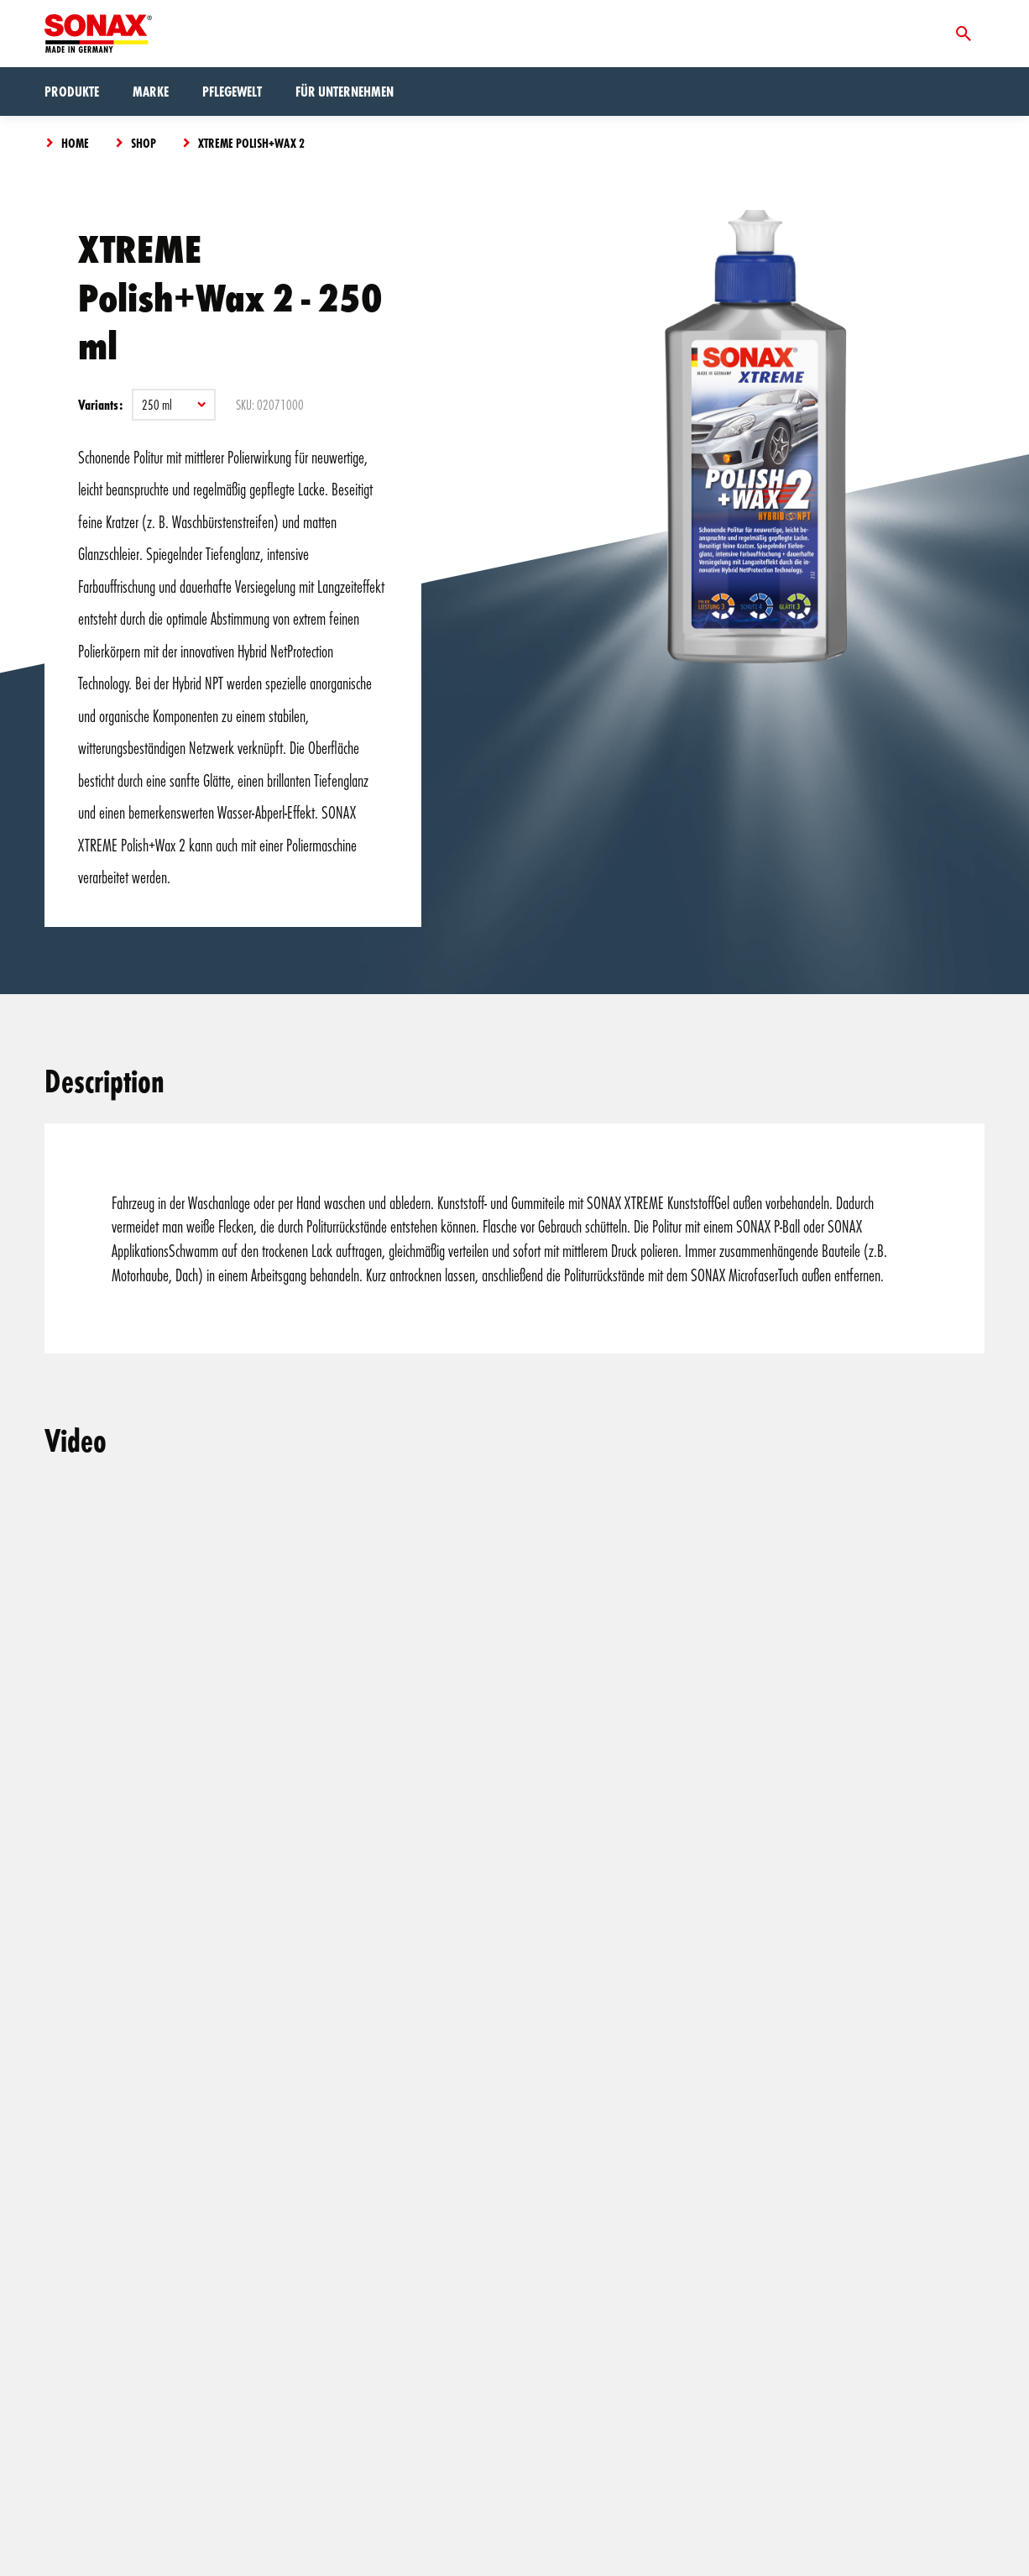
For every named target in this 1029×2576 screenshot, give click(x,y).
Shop (143, 142)
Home (75, 142)
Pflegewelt (232, 91)
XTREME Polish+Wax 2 (251, 142)
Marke (151, 91)
